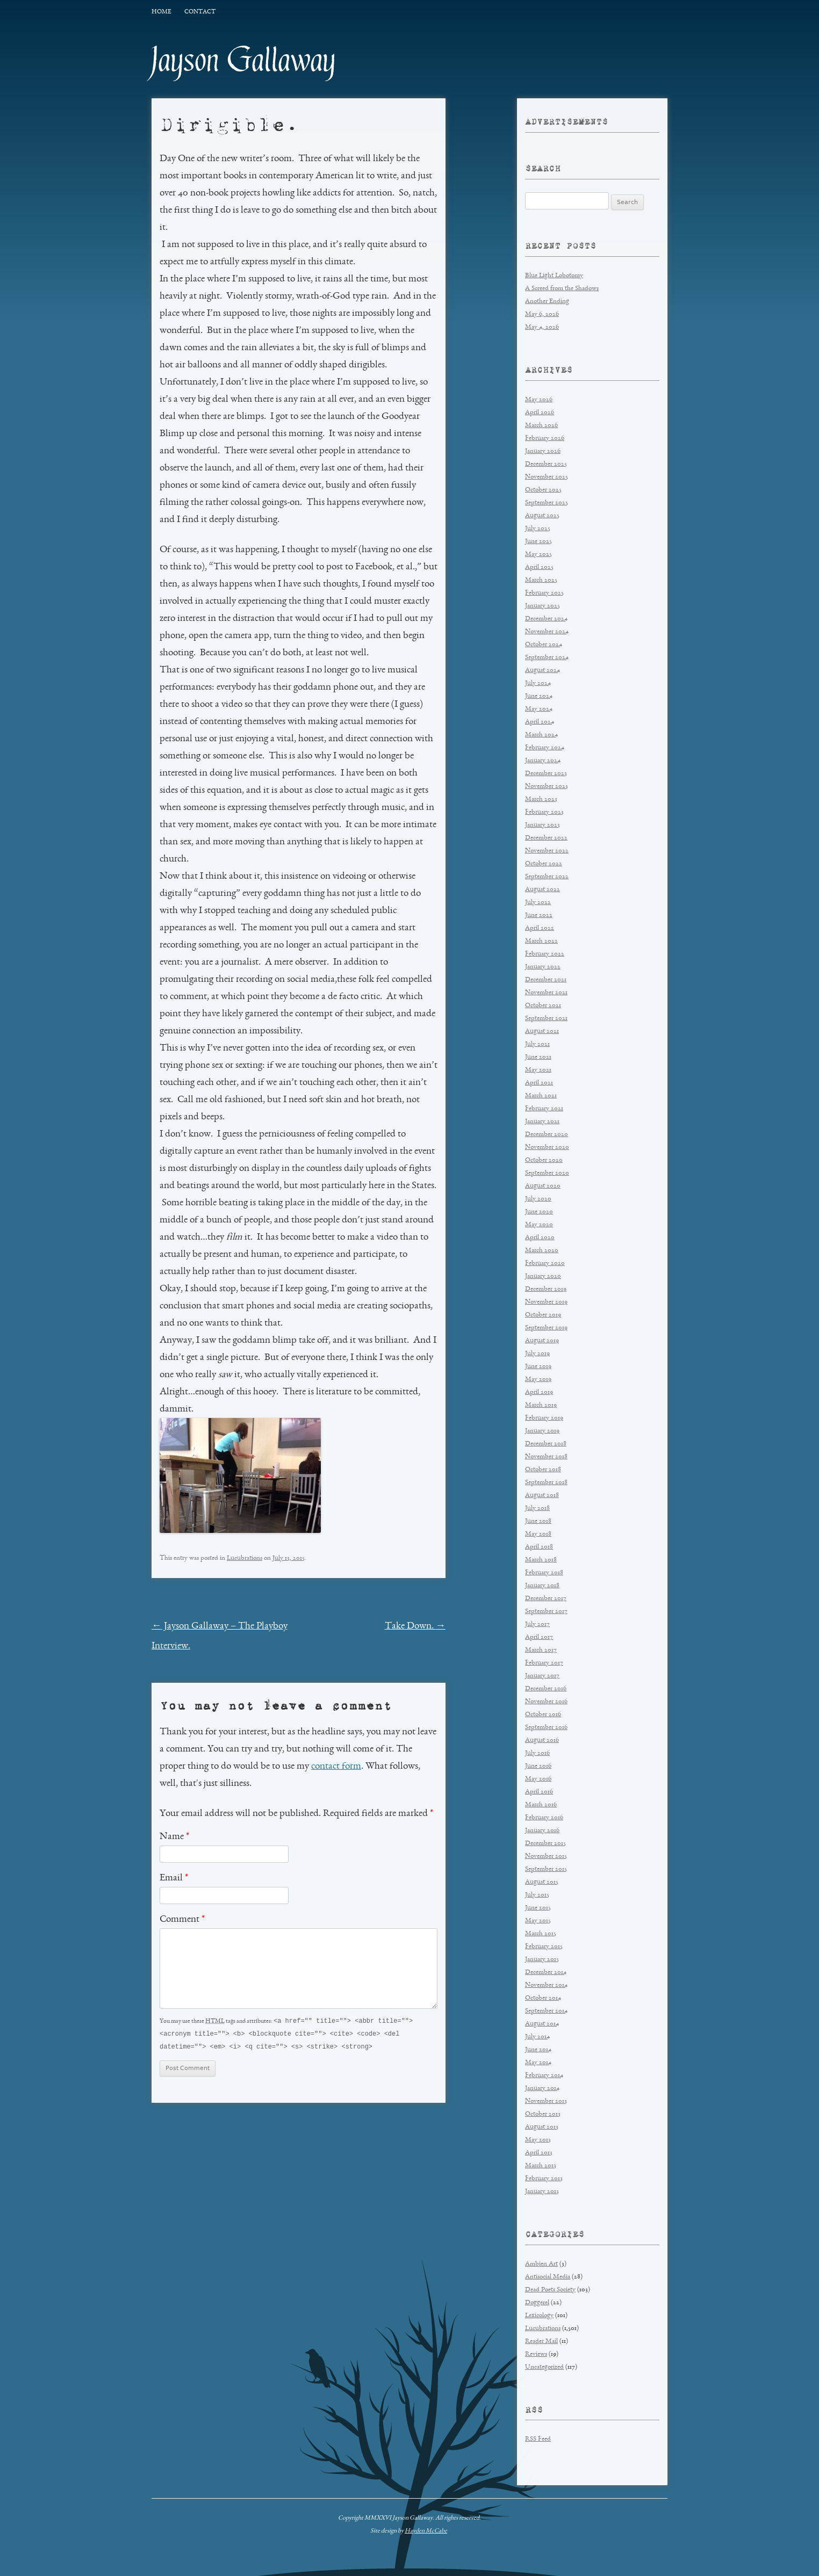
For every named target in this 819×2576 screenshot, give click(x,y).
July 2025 (537, 528)
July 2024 (538, 683)
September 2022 (547, 876)
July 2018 (537, 1508)
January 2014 (542, 2088)
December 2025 (546, 464)
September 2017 (546, 1611)
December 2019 (545, 1289)
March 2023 (541, 799)
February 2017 (544, 1663)
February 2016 (544, 1817)
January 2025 (542, 606)
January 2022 (543, 967)
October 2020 (544, 1160)
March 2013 (540, 2165)
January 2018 (542, 1585)
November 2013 (546, 2101)
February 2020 (545, 1263)
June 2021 (538, 1057)
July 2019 (537, 1353)
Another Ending (547, 301)
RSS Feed (538, 2439)
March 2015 (540, 1933)
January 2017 (542, 1676)
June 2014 (538, 2049)
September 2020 (547, 1173)
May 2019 (538, 1379)
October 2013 (543, 2114)
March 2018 (541, 1560)
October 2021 (543, 1005)
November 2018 (546, 1456)
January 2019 (542, 1431)
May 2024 (538, 709)
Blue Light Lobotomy (554, 275)
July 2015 (537, 1895)
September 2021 (546, 1018)
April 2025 (539, 567)
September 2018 (546, 1482)
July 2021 (537, 1044)
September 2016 (546, 1727)
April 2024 (539, 722)
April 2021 (539, 1083)
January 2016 (542, 1830)
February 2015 (544, 1946)
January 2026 (543, 451)
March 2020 (541, 1250)
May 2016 (538, 1779)
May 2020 (539, 1224)
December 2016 (545, 1688)
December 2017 (545, 1598)
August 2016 (542, 1740)
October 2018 (543, 1469)
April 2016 (539, 1792)
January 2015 (542, 1959)
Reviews (536, 2354)
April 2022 (539, 928)
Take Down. (415, 1626)
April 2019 (539, 1392)
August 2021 (542, 1031)
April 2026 (539, 412)
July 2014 (537, 2037)
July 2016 (537, 1753)
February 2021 (544, 1108)
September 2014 (546, 2011)
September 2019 (546, 1328)
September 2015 (546, 1869)
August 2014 (542, 2024)
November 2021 (546, 992)
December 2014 (545, 1972)
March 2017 (541, 1650)
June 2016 (538, 1766)
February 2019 (544, 1418)
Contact (199, 12)
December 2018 (545, 1444)
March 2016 (541, 1804)
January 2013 (542, 2191)
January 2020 (543, 1276)
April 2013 (538, 2153)
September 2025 (546, 503)
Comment (182, 1919)
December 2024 (546, 619)
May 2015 (538, 1920)
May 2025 (538, 554)
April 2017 (539, 1637)
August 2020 (543, 1186)
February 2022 (544, 954)
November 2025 (546, 477)
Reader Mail (541, 2341)
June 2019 (538, 1366)
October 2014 (543, 1998)
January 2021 (542, 1121)
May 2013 (538, 2140)
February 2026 (544, 438)
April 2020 (540, 1237)
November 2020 (547, 1147)
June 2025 (538, 541)
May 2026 (538, 399)
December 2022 (546, 838)
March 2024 (541, 735)
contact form (336, 1766)
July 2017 (537, 1624)
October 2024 (543, 644)
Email (174, 1878)
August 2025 (542, 515)
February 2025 (544, 593)
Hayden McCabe (426, 2531)
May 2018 (538, 1534)
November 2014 (546, 1985)
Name (174, 1837)
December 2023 (546, 773)
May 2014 (538, 2062)
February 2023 (544, 812)
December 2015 (545, 1843)
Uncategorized (544, 2367)
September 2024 (547, 657)
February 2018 (544, 1572)
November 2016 (546, 1701)
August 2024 (542, 670)
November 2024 (547, 631)
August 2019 (542, 1340)
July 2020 (538, 1199)
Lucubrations (244, 1558)
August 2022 (542, 889)
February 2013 (544, 2178)
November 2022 (547, 851)
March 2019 (541, 1405)
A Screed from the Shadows (562, 288)
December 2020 (546, 1134)
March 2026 (541, 425)
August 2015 (541, 1882)
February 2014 (544, 2075)
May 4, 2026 (542, 327)
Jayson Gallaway (244, 60)
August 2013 (541, 2127)
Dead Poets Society (550, 2289)
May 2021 (538, 1070)
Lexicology (539, 2315)
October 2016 (543, 1714)
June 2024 (538, 696)
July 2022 (538, 902)
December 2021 (545, 979)
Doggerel (537, 2302)
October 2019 (543, 1315)
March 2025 (541, 580)
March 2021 (541, 1095)
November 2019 (546, 1302)
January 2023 (542, 825)
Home (161, 12)
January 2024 (543, 760)
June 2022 (538, 915)
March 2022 (541, 941)
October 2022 (543, 863)
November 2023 (546, 786)
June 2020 (539, 1212)
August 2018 (542, 1495)
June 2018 (538, 1521)
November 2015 (546, 1856)
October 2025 (543, 490)
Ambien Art (541, 2264)
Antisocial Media (547, 2277)
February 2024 (544, 747)
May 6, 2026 (542, 314)
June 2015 (538, 1908)
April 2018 (539, 1547)
